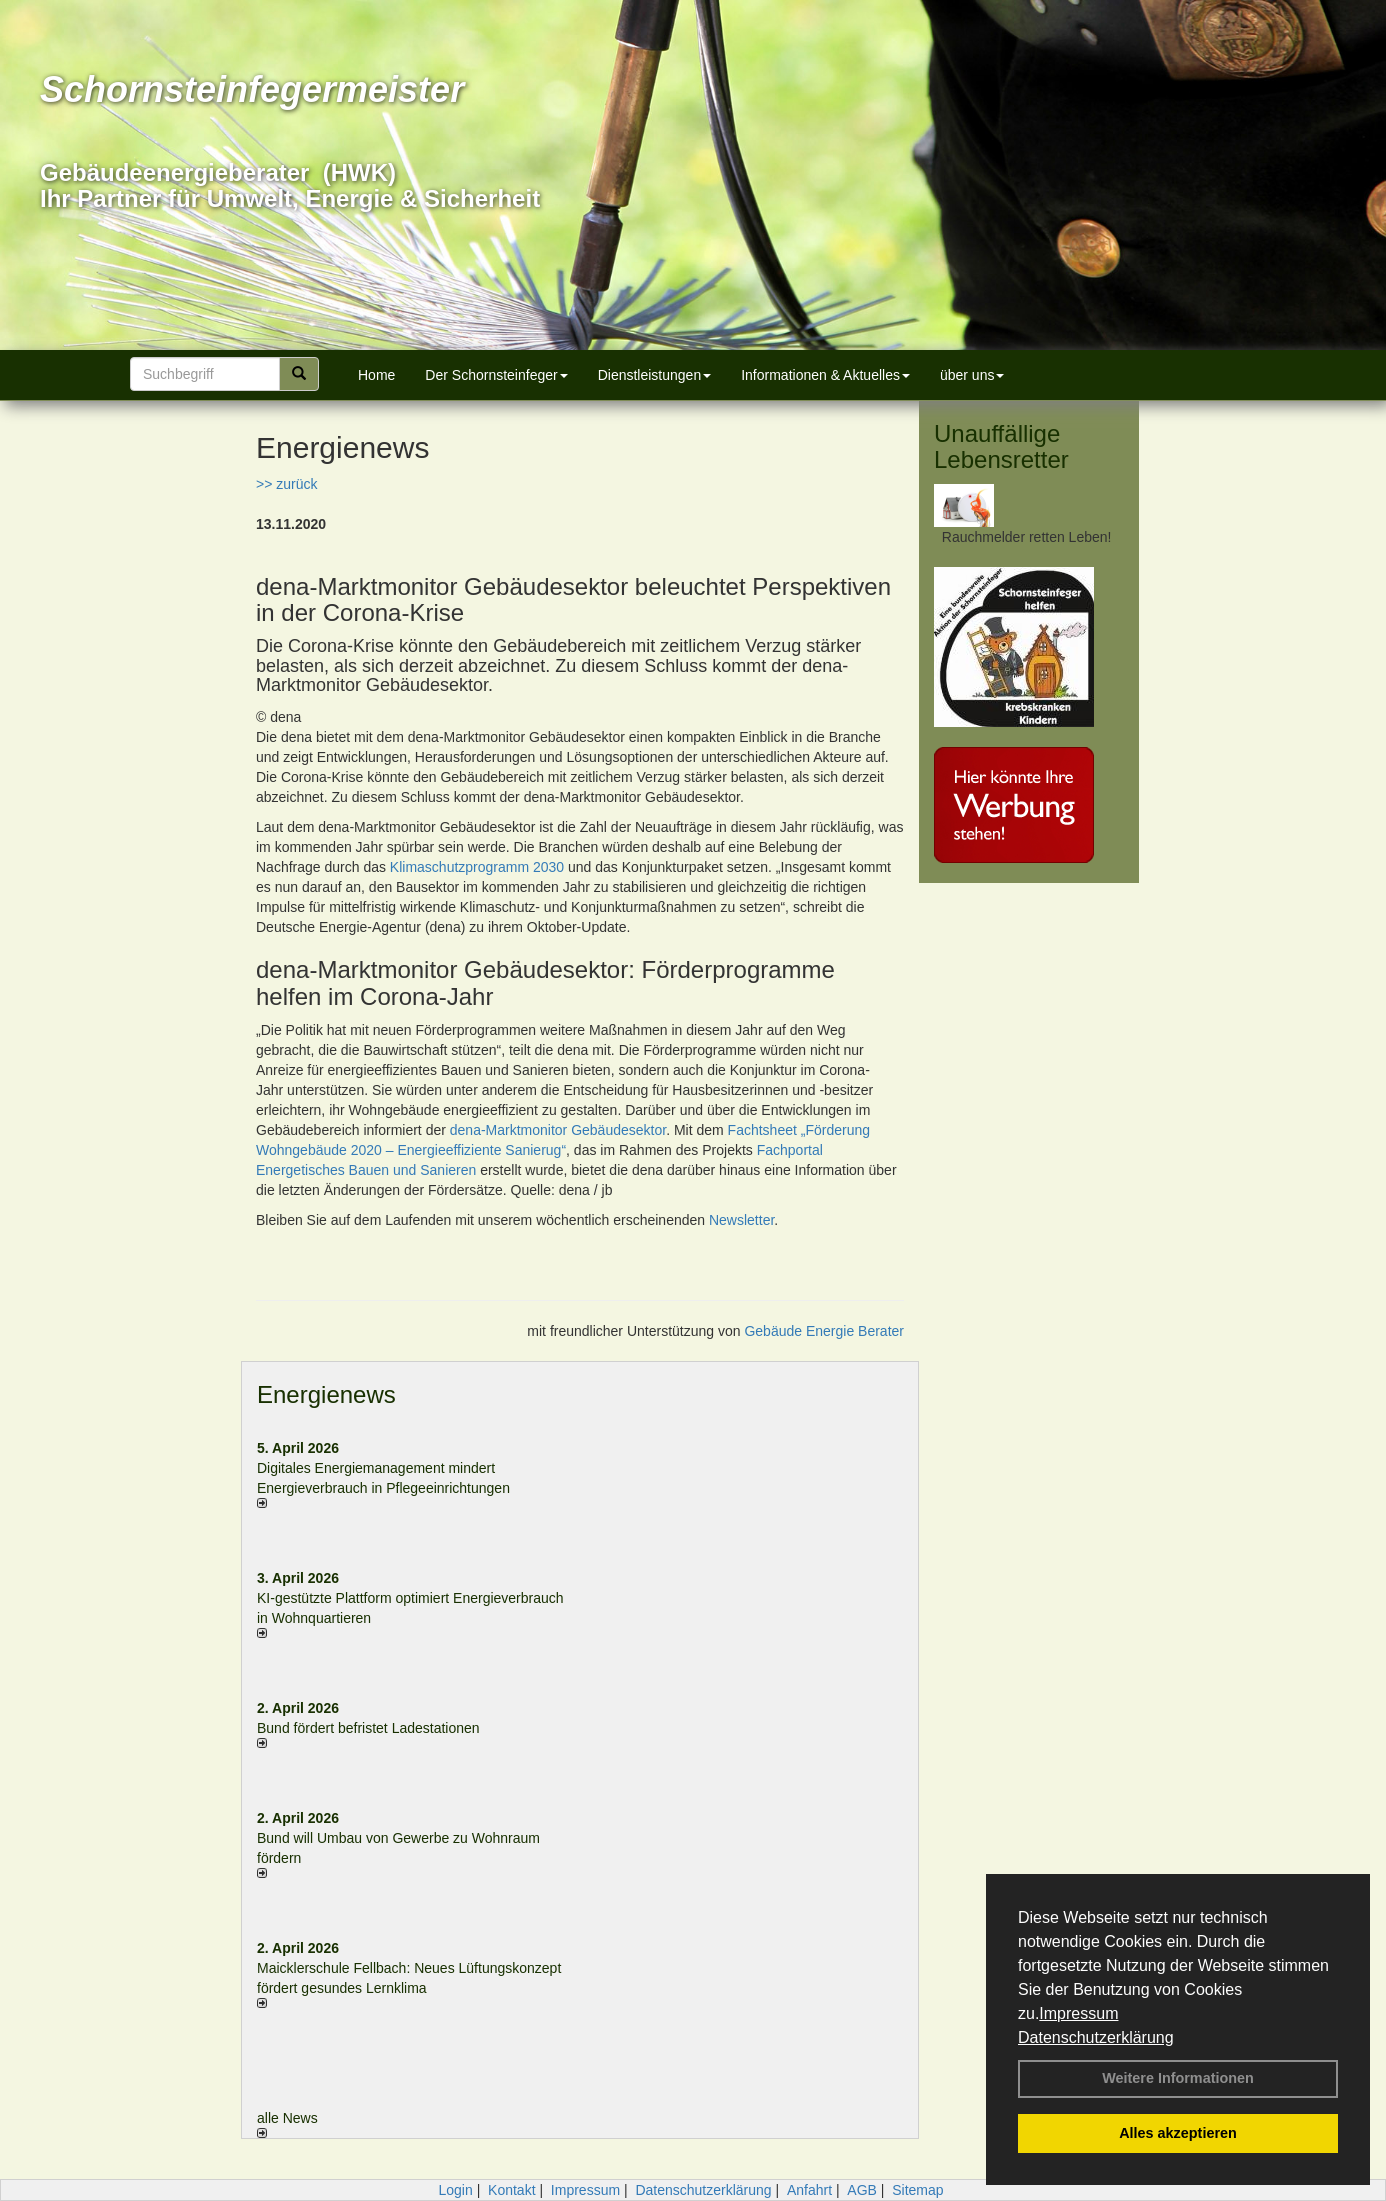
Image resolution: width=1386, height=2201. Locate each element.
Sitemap (917, 2190)
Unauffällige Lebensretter (1001, 446)
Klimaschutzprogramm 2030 (477, 867)
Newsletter (741, 1220)
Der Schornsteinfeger (496, 375)
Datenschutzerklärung (1096, 2037)
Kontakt (511, 2190)
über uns (972, 375)
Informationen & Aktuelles (825, 375)
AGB (862, 2190)
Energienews (326, 1394)
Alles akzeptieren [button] (1178, 2133)
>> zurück (286, 484)
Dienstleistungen (655, 375)
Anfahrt (809, 2190)
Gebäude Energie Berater (824, 1331)
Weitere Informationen (1178, 2078)
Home (376, 375)
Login (455, 2190)
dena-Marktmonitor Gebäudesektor (558, 1130)
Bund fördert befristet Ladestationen (368, 1728)
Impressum (1078, 2013)
